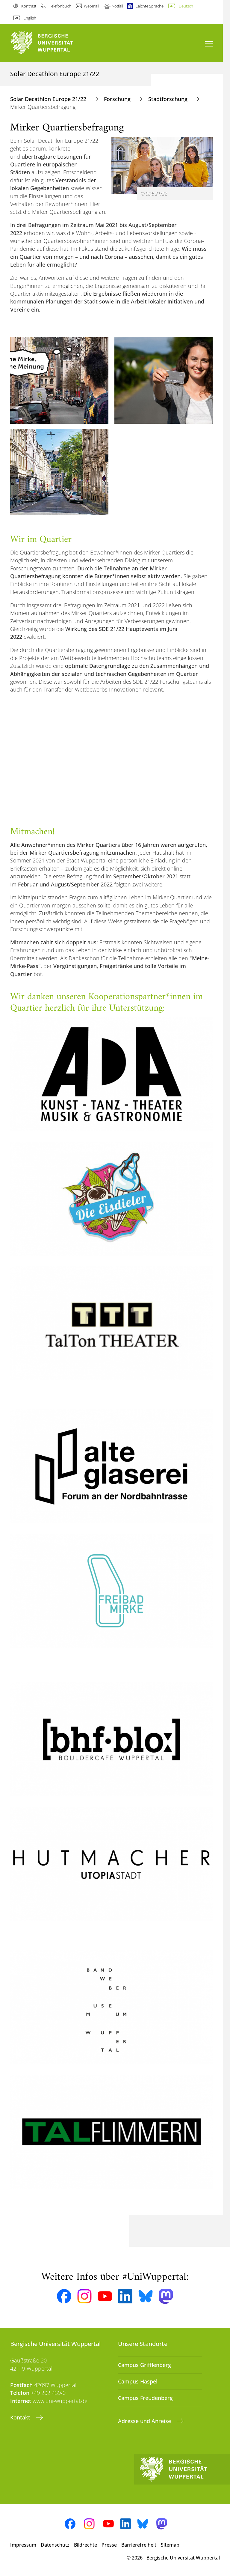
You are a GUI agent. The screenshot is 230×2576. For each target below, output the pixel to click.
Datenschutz (55, 2545)
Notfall (117, 6)
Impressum (23, 2545)
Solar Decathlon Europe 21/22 (49, 99)
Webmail (91, 6)
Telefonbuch (60, 6)
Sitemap (170, 2545)
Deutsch (186, 6)
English (30, 18)
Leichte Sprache (150, 6)
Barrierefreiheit (138, 2545)
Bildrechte (85, 2545)
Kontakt (21, 2417)
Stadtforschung (168, 99)
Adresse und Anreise (145, 2421)
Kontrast (28, 6)
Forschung (118, 99)
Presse (109, 2545)
